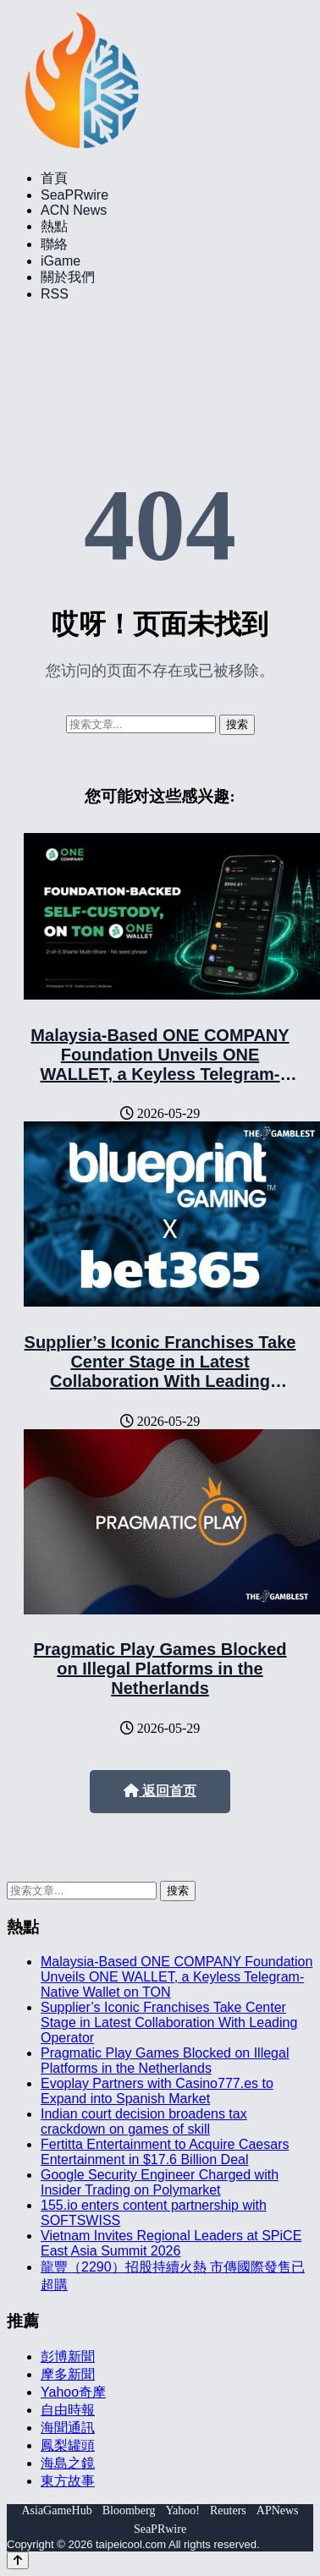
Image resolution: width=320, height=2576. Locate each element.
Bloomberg (129, 2510)
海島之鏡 (68, 2463)
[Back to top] (18, 2560)
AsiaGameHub (56, 2510)
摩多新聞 (68, 2374)
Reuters (228, 2510)
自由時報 (68, 2410)
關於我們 (68, 277)
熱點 (54, 226)
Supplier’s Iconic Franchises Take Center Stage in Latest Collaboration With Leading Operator (160, 1371)
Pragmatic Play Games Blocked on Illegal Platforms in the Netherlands (159, 1668)
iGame (60, 261)
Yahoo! (182, 2510)
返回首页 (160, 1791)
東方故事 (68, 2481)
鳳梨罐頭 (68, 2445)
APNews (278, 2510)
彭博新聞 (68, 2356)
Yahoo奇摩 (73, 2392)
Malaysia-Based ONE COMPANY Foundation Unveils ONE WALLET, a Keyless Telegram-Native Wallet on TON (159, 1064)
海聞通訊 (68, 2427)
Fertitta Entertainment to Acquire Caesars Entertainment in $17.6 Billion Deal (165, 2152)
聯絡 (54, 244)
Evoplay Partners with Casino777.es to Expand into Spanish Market (157, 2091)
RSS (55, 294)
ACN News (74, 210)
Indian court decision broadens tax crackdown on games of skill (144, 2121)
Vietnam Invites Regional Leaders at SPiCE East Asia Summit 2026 (171, 2243)
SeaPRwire (74, 195)
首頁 (54, 178)
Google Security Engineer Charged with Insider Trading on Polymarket (160, 2182)
